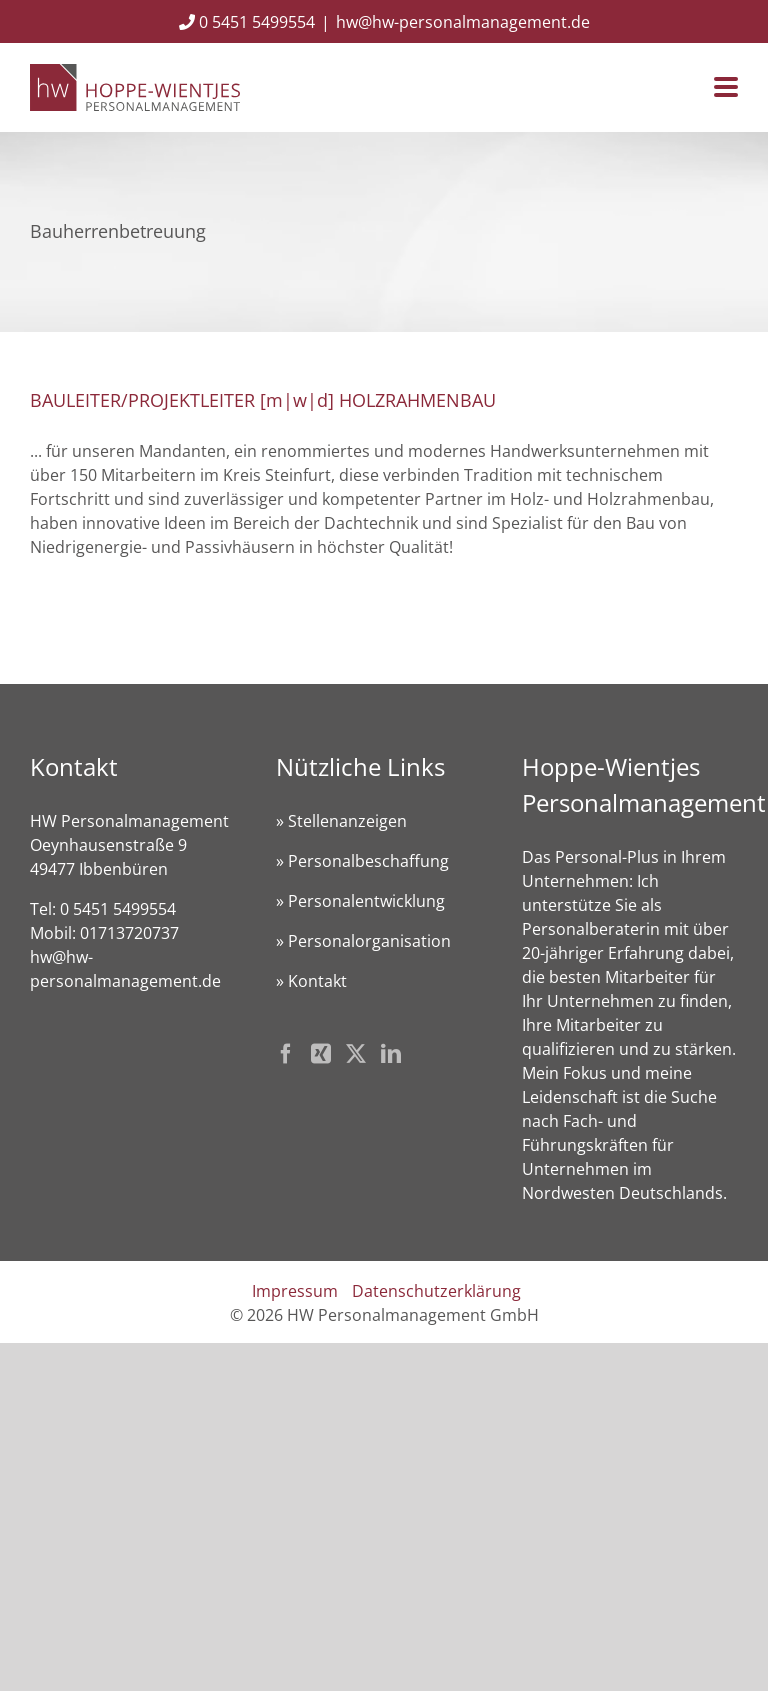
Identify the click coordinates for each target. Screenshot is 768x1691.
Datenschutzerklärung (436, 1291)
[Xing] (321, 1054)
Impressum (295, 1291)
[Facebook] (286, 1054)
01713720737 (129, 933)
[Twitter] (356, 1054)
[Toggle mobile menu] (726, 88)
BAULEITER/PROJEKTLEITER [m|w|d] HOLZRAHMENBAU (263, 400)
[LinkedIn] (391, 1054)
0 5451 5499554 (247, 22)
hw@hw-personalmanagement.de (463, 22)
